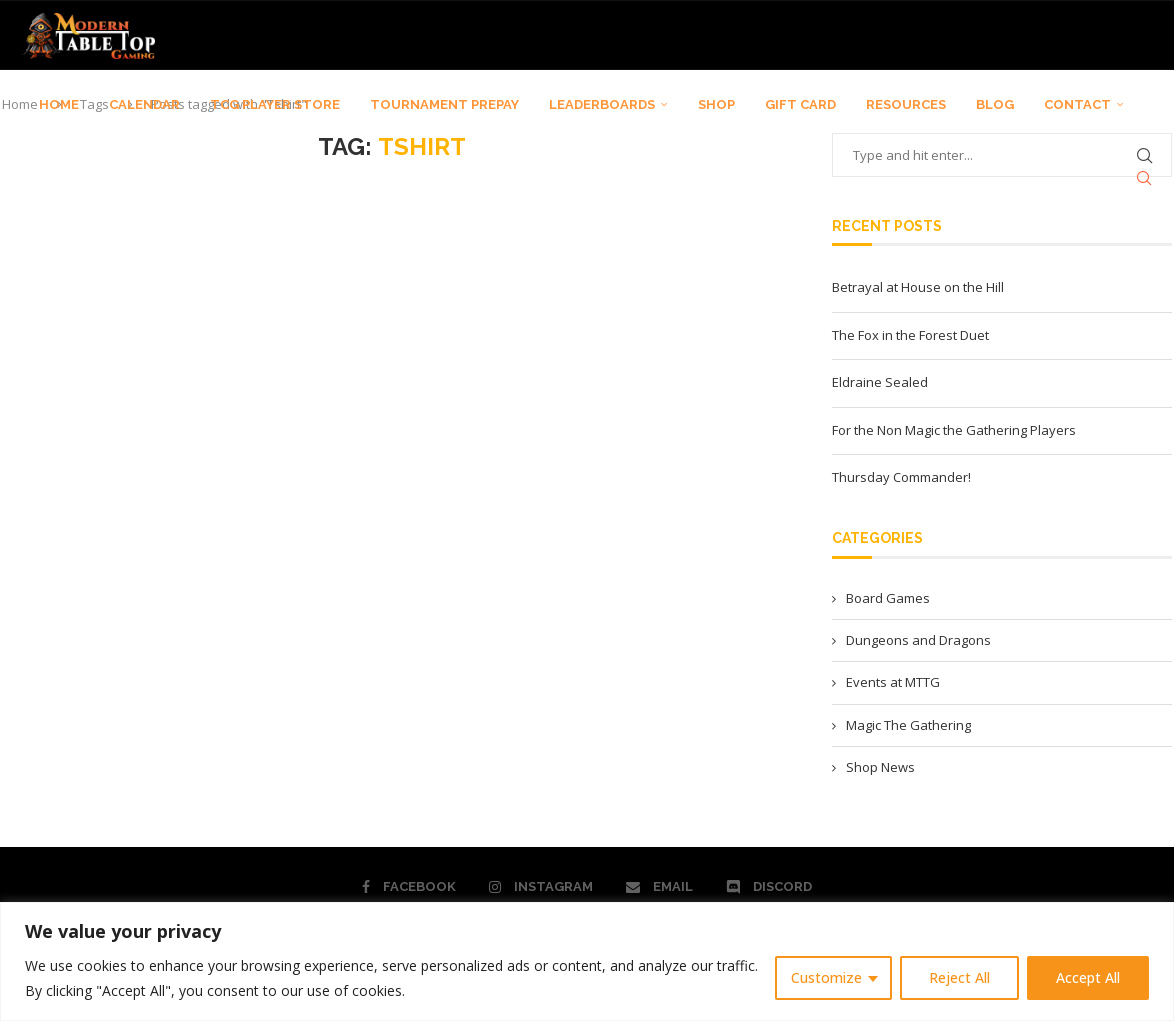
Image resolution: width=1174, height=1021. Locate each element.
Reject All (959, 977)
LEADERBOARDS (602, 104)
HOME (59, 104)
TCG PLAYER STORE (275, 104)
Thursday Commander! (901, 477)
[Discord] (769, 887)
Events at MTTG (893, 682)
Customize (826, 977)
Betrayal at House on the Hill (918, 287)
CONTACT (1077, 104)
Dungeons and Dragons (918, 640)
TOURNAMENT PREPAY (444, 104)
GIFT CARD (800, 104)
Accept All (1088, 977)
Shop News (880, 767)
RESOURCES (906, 104)
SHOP (716, 104)
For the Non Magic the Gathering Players (954, 430)
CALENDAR (144, 104)
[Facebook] (409, 887)
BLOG (995, 104)
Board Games (888, 598)
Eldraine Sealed (880, 382)
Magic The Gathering (908, 725)
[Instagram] (541, 887)
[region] (587, 961)
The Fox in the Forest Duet (910, 335)
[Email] (659, 887)
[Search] (1144, 178)
